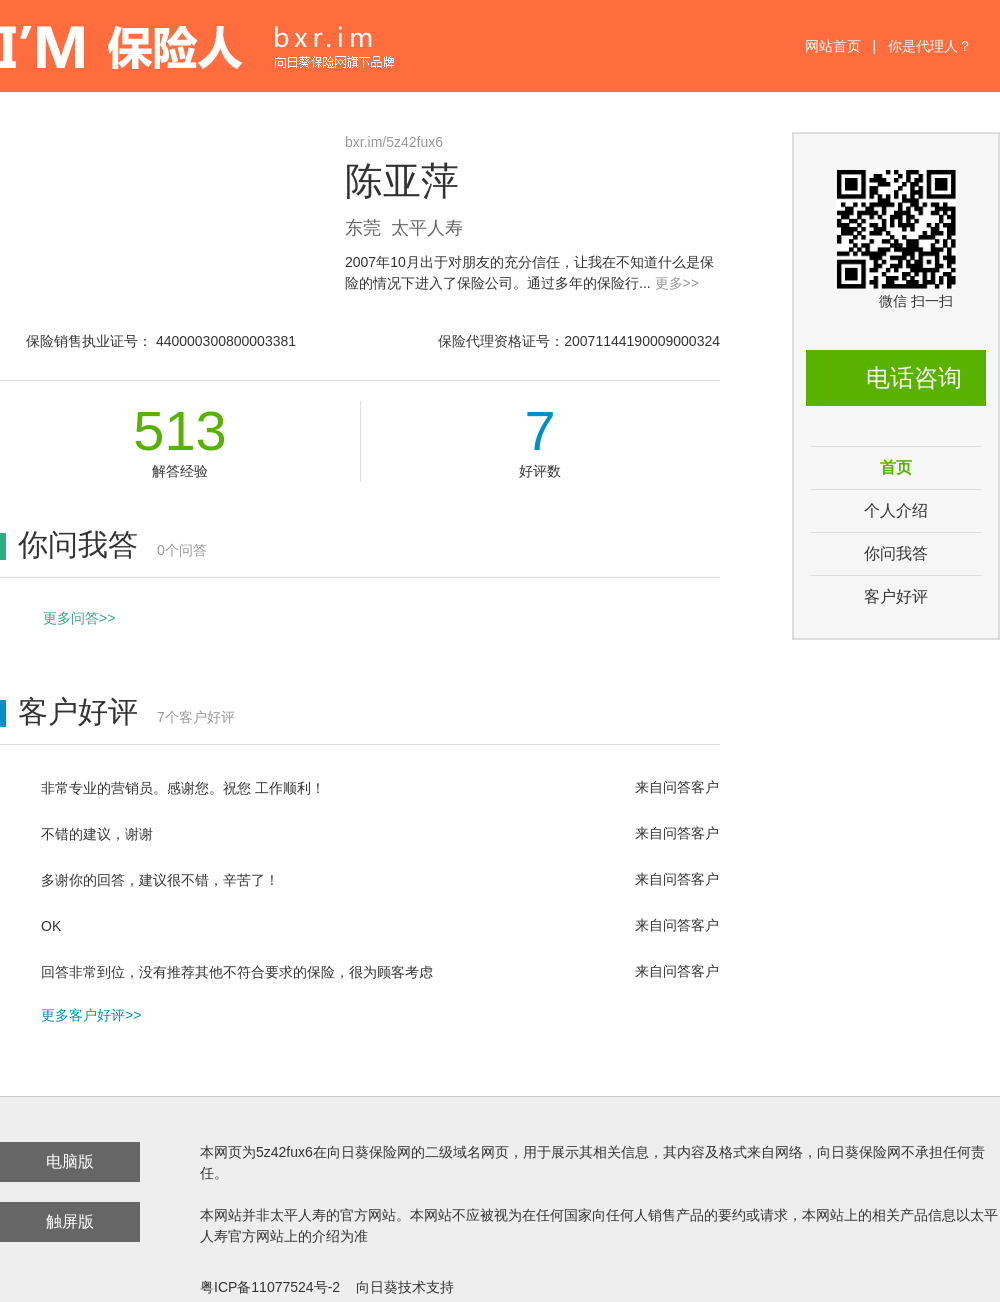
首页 (896, 467)
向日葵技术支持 (405, 1287)
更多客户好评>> (91, 1015)
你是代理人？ (930, 46)
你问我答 (896, 553)
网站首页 (833, 46)
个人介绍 (896, 510)
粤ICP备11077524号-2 (270, 1287)
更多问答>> (79, 618)
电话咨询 (914, 377)
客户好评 (896, 596)
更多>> (677, 283)
